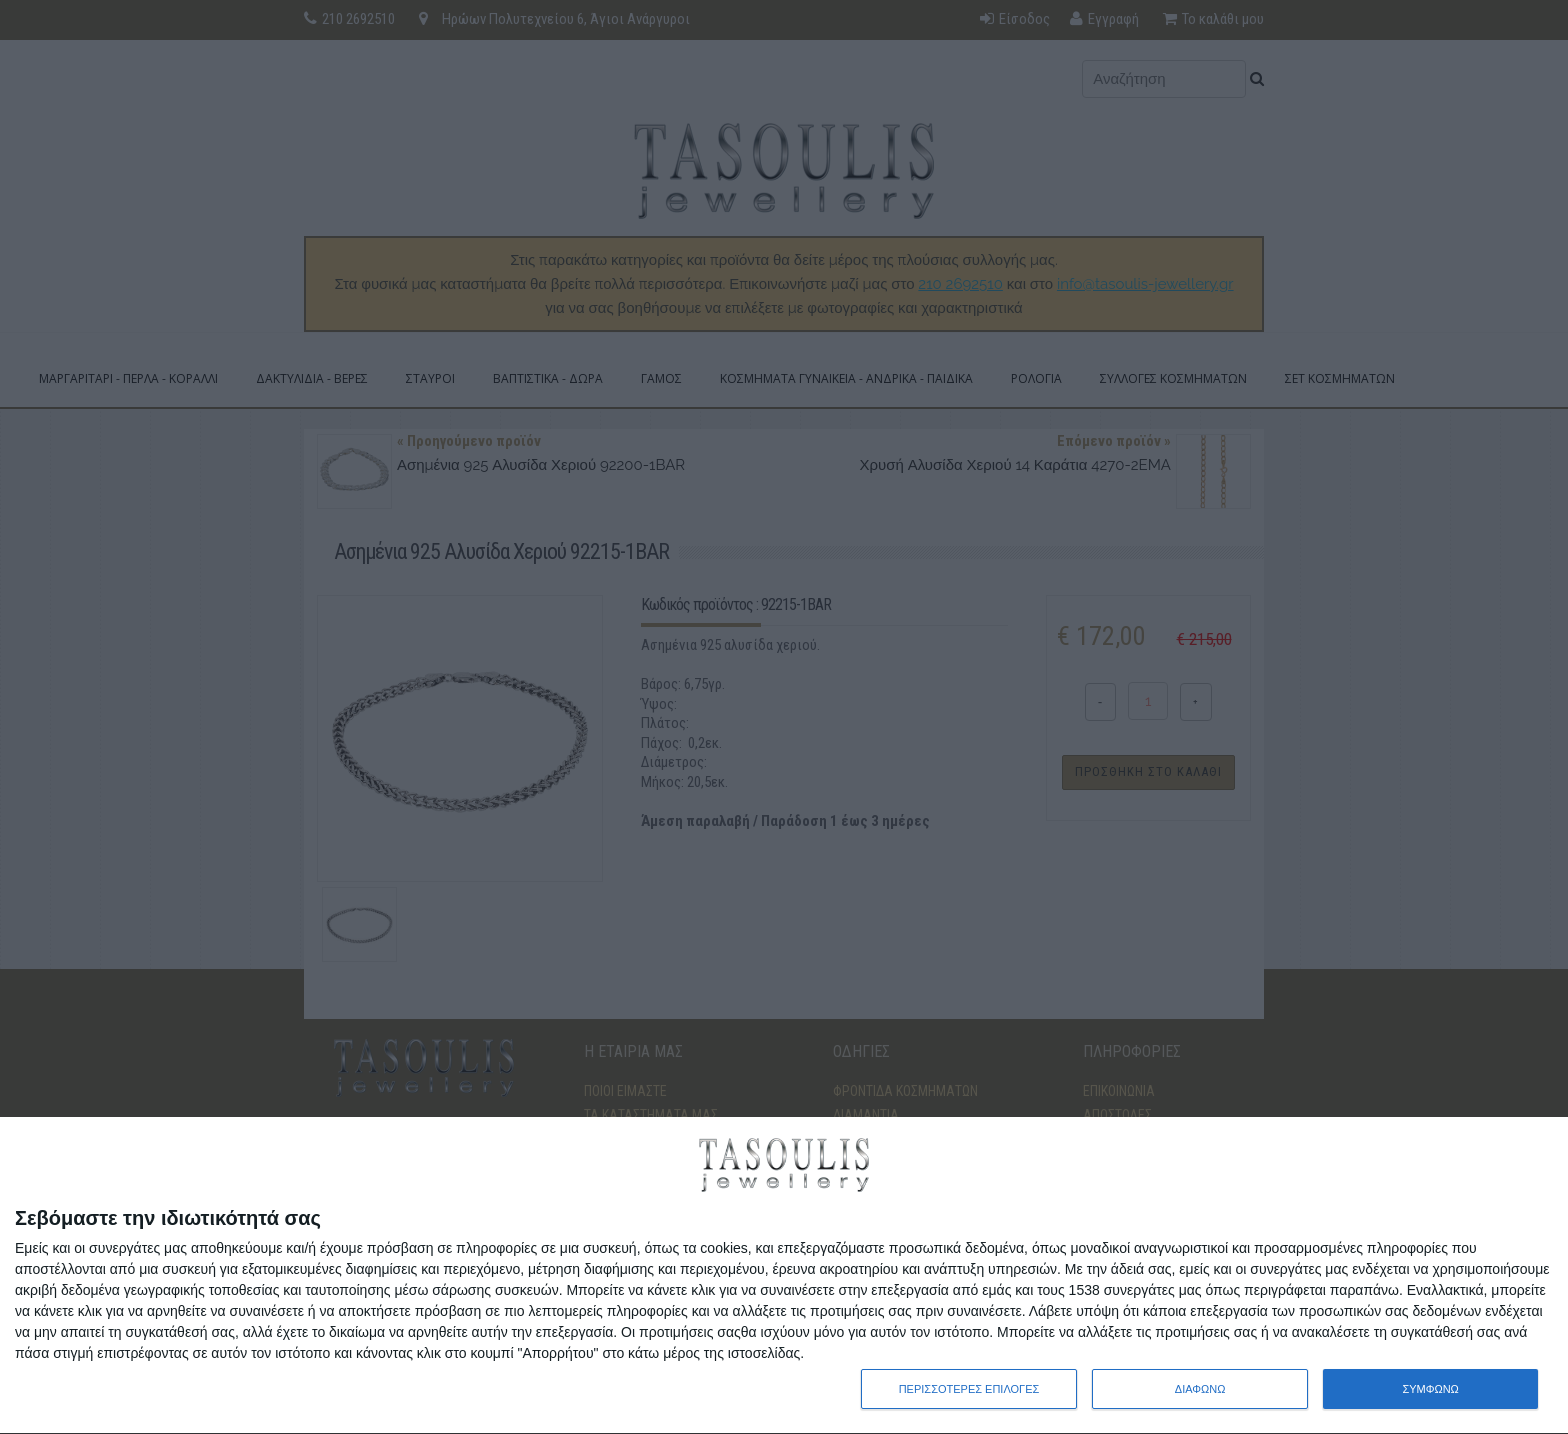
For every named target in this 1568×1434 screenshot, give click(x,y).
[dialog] (784, 1276)
